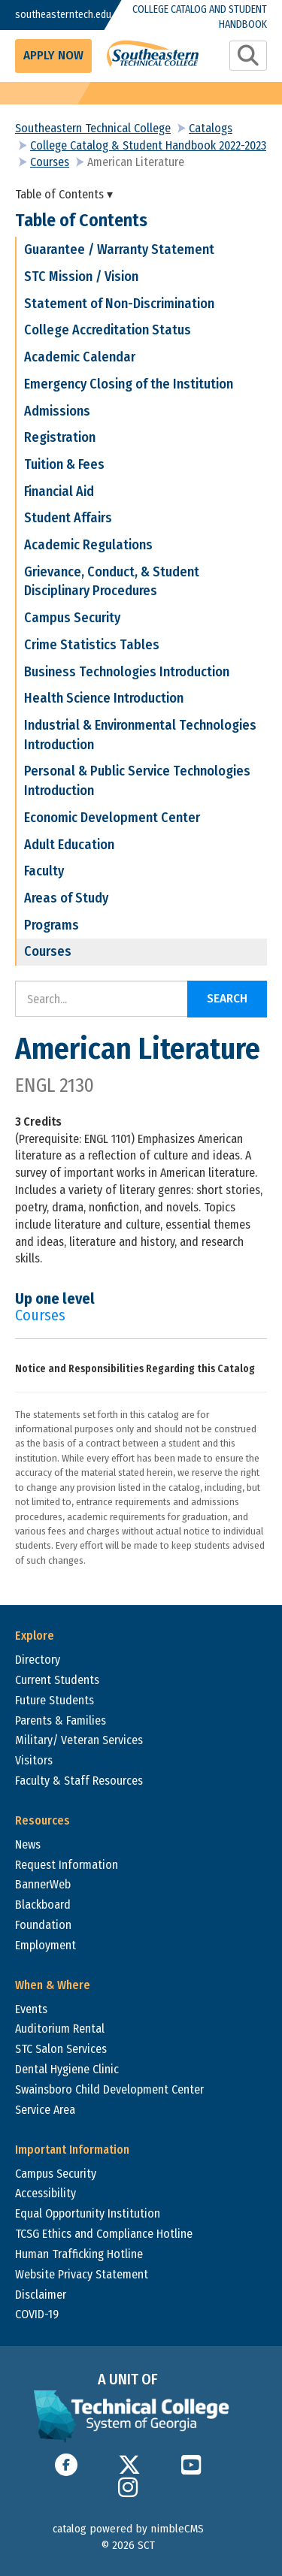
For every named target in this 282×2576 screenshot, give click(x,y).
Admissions (57, 411)
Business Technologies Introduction (126, 672)
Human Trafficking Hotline (79, 2254)
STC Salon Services (61, 2049)
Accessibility (45, 2193)
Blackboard (43, 1904)
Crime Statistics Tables (91, 644)
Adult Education (69, 844)
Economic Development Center (112, 817)
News (28, 1844)
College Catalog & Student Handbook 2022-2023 (148, 145)
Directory (37, 1659)
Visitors (34, 1760)
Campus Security (72, 617)
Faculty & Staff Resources (79, 1780)
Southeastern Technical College (93, 128)
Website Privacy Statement (81, 2274)
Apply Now (53, 55)
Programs (51, 925)
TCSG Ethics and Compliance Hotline (104, 2234)
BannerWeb (43, 1884)
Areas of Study (66, 898)
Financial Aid (59, 491)
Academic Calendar (79, 357)
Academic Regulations (88, 545)
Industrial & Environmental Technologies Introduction (140, 735)
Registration (60, 437)
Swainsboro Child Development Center (109, 2089)
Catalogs (210, 128)
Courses (49, 162)
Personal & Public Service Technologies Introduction (137, 781)
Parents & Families (60, 1720)
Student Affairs (68, 517)
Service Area (45, 2110)
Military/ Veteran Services (79, 1740)
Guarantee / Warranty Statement (119, 249)
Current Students (57, 1680)
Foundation (43, 1925)
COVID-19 (37, 2314)
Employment (45, 1945)
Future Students (54, 1700)
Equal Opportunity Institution (87, 2213)
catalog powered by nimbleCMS (128, 2528)
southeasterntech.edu (49, 14)
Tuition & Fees (64, 464)
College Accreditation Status (107, 330)
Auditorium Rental (60, 2028)
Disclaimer (40, 2294)
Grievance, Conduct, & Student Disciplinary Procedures (111, 582)
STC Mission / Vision (81, 276)
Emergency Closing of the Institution (128, 384)
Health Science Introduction (103, 698)
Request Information (66, 1865)
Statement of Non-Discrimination (119, 303)
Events (31, 2009)
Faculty (44, 871)
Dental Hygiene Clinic (67, 2069)
